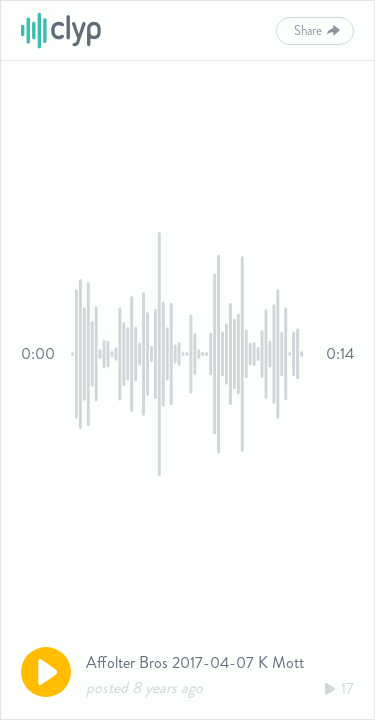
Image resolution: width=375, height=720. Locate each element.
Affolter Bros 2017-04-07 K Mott (195, 662)
